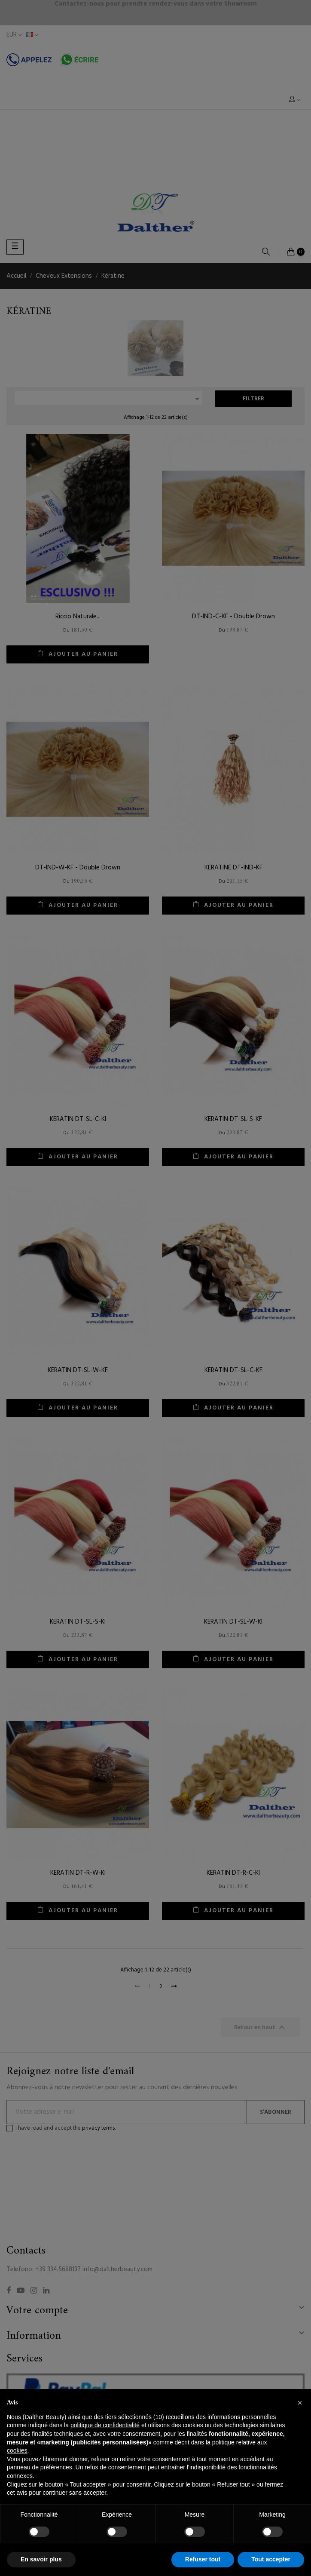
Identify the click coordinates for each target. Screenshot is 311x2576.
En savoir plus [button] (41, 2559)
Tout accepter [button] (270, 2559)
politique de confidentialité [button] (105, 2425)
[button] (300, 2403)
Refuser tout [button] (202, 2559)
